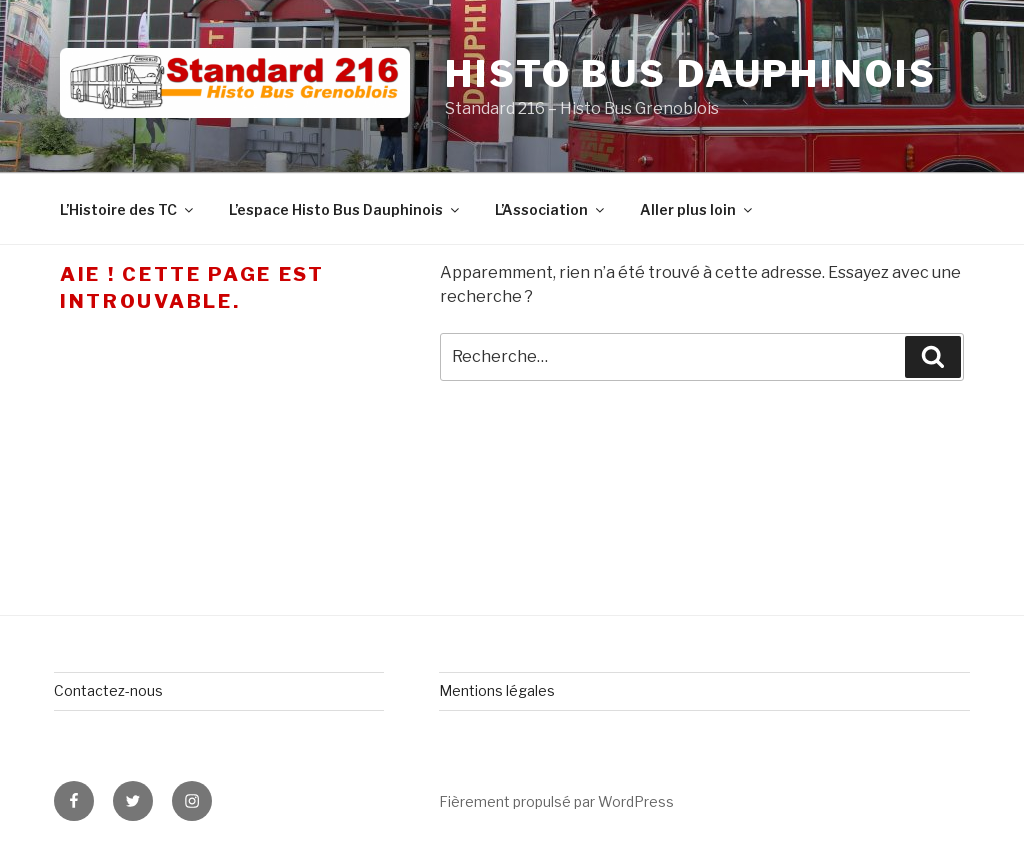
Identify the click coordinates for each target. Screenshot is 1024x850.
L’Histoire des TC (128, 209)
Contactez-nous (108, 690)
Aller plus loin (697, 209)
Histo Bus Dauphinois (691, 74)
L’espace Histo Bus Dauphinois (345, 209)
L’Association (551, 209)
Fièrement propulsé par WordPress (556, 801)
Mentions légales (497, 690)
